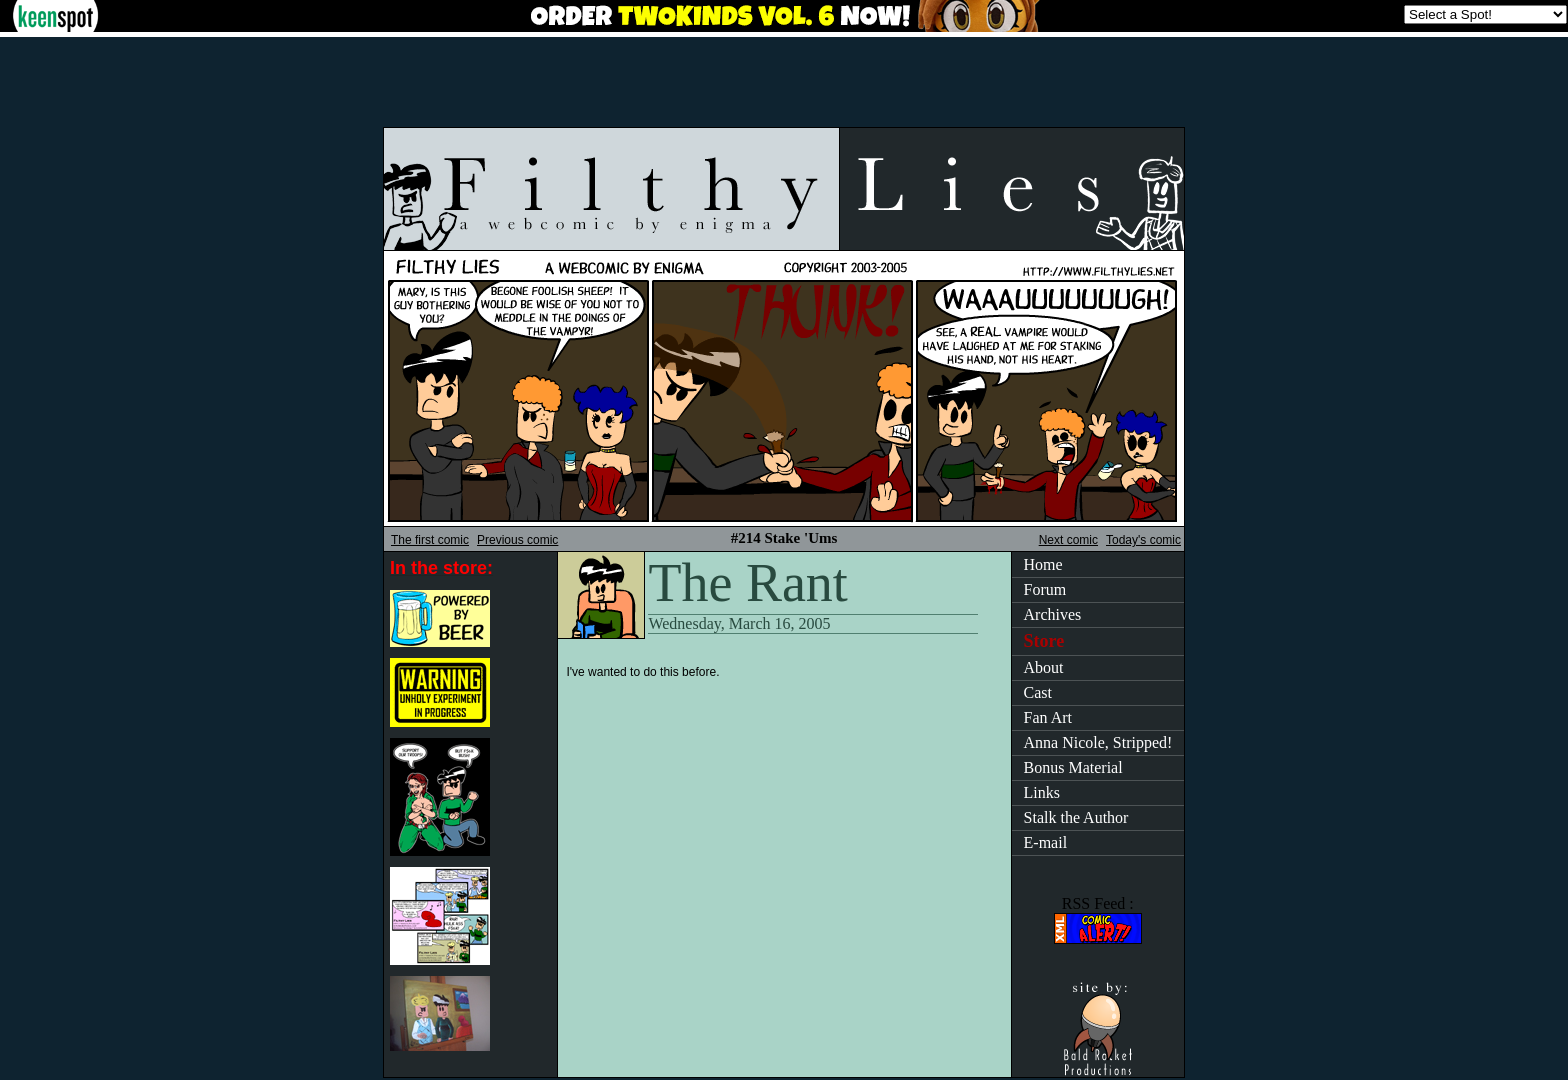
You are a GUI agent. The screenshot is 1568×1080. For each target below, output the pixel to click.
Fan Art (1048, 717)
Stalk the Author (1076, 817)
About (1044, 667)
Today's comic (1143, 540)
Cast (1038, 692)
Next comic (1068, 540)
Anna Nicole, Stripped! (1098, 742)
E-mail (1046, 842)
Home (1043, 564)
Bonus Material (1073, 767)
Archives (1053, 614)
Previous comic (517, 540)
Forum (1045, 589)
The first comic (430, 540)
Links (1042, 792)
